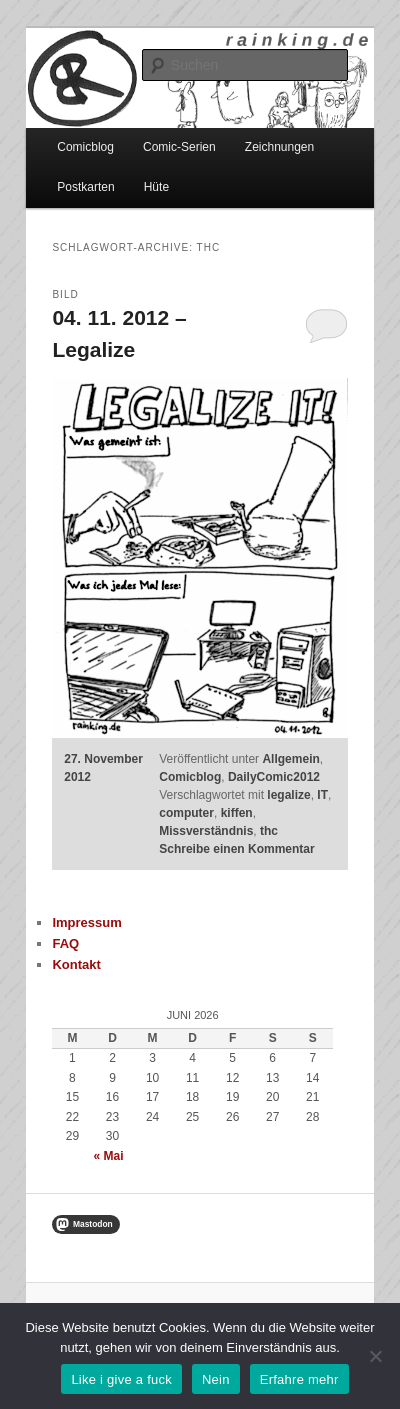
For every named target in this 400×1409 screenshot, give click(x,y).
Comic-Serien (179, 147)
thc (269, 831)
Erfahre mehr (299, 1379)
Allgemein (290, 759)
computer (186, 813)
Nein (216, 1379)
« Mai (109, 1156)
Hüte (156, 187)
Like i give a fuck (121, 1379)
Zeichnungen (279, 147)
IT (322, 795)
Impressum (86, 922)
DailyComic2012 (274, 777)
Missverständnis (206, 831)
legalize (288, 795)
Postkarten (85, 187)
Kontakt (76, 964)
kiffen (237, 813)
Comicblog (85, 147)
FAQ (65, 943)
